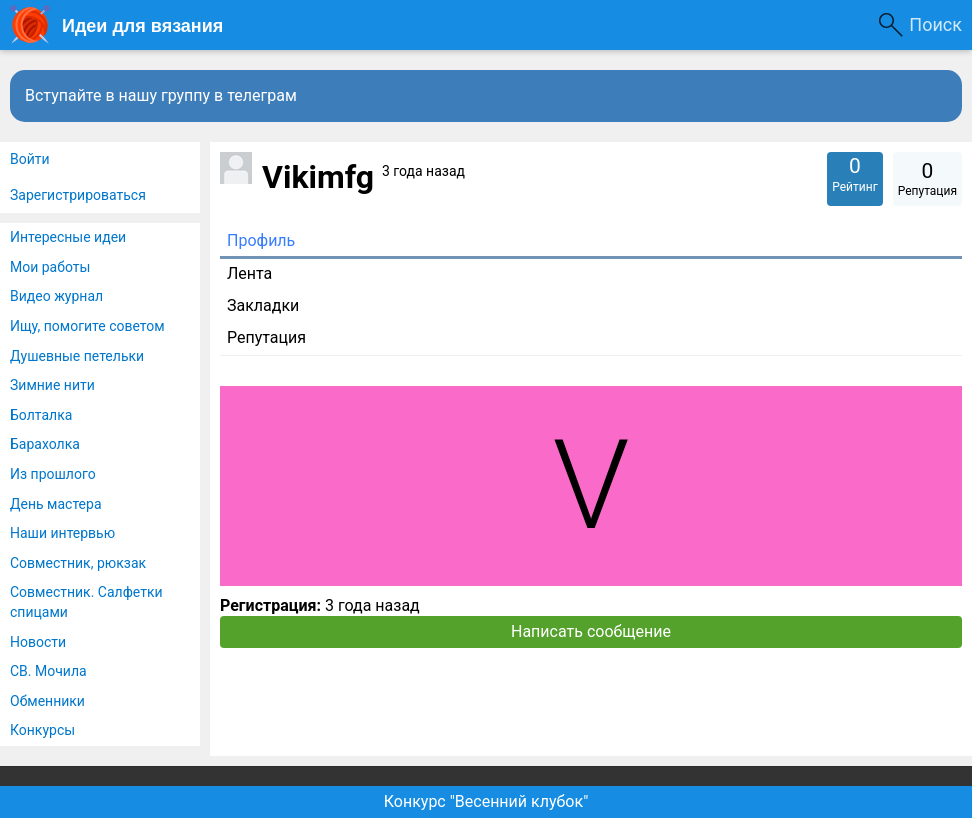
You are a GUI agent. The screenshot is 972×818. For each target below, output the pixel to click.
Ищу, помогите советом (87, 326)
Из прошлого (53, 474)
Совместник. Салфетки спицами (86, 602)
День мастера (56, 504)
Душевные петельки (77, 356)
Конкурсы (42, 730)
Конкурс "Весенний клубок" (486, 801)
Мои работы (50, 267)
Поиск (935, 24)
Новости (38, 642)
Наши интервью (62, 533)
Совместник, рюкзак (78, 563)
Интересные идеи (68, 237)
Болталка (41, 415)
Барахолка (45, 444)
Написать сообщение (591, 631)
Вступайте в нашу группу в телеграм (161, 95)
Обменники (47, 701)
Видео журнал (56, 296)
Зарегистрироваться (78, 195)
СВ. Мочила (48, 671)
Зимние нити (52, 385)
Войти (30, 159)
